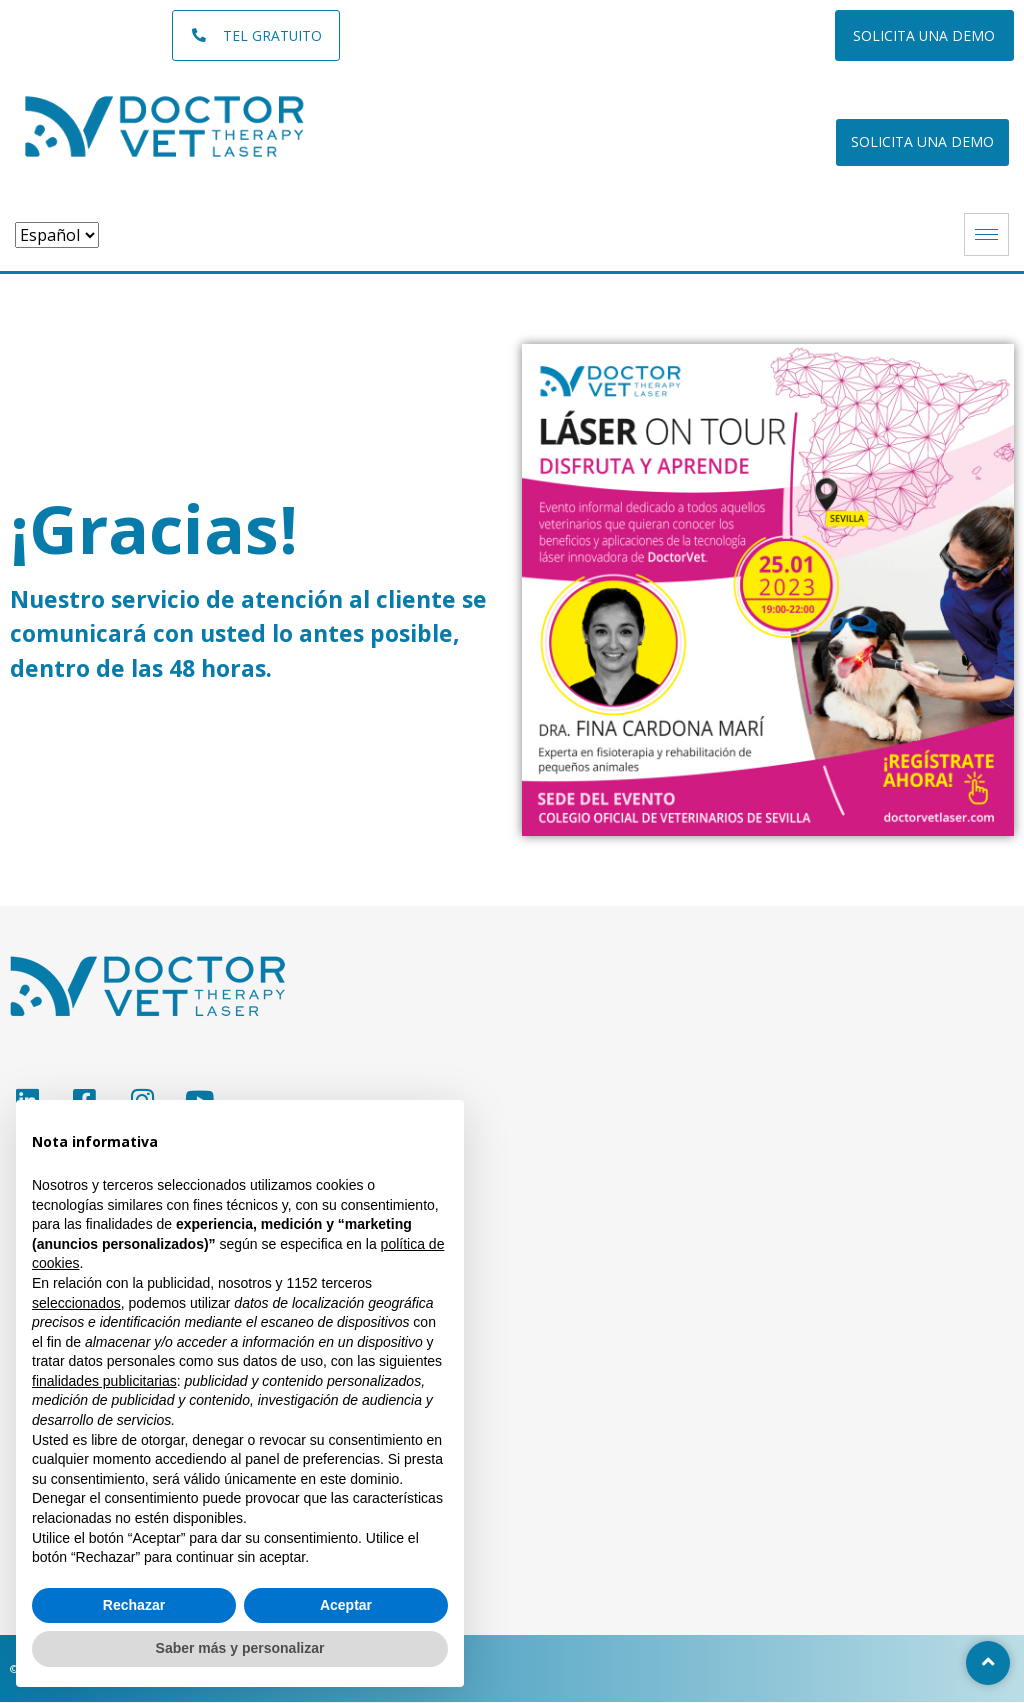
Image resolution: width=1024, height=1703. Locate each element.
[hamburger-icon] (986, 235)
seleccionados (76, 1303)
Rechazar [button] (134, 1605)
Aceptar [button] (346, 1605)
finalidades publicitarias (104, 1381)
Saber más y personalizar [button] (240, 1648)
